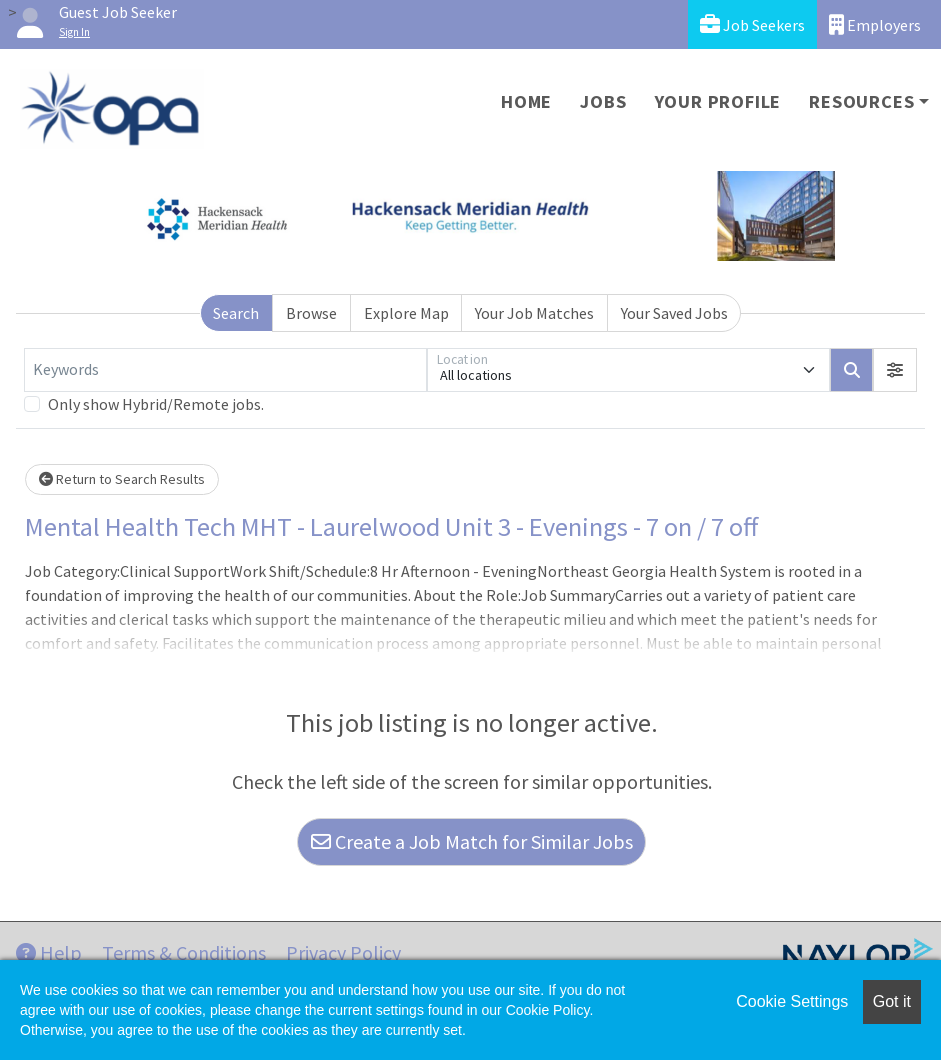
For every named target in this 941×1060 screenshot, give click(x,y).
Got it (892, 1001)
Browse (311, 313)
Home (526, 101)
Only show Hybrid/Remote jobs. (156, 404)
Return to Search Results (122, 479)
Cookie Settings (792, 1001)
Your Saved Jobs (674, 313)
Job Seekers (752, 24)
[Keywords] (225, 370)
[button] (895, 370)
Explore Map (406, 313)
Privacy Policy (343, 952)
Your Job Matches (534, 313)
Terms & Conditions (184, 952)
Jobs (603, 101)
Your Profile (718, 101)
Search (236, 313)
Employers (875, 24)
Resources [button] (861, 101)
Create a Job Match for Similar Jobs (472, 841)
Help (49, 952)
